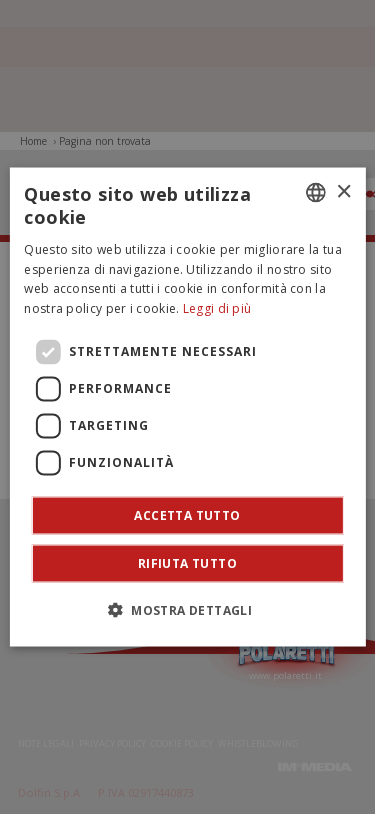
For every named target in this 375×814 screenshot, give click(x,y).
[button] (187, 609)
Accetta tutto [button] (187, 514)
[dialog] (187, 407)
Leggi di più (217, 308)
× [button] (343, 191)
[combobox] (316, 193)
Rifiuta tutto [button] (187, 562)
